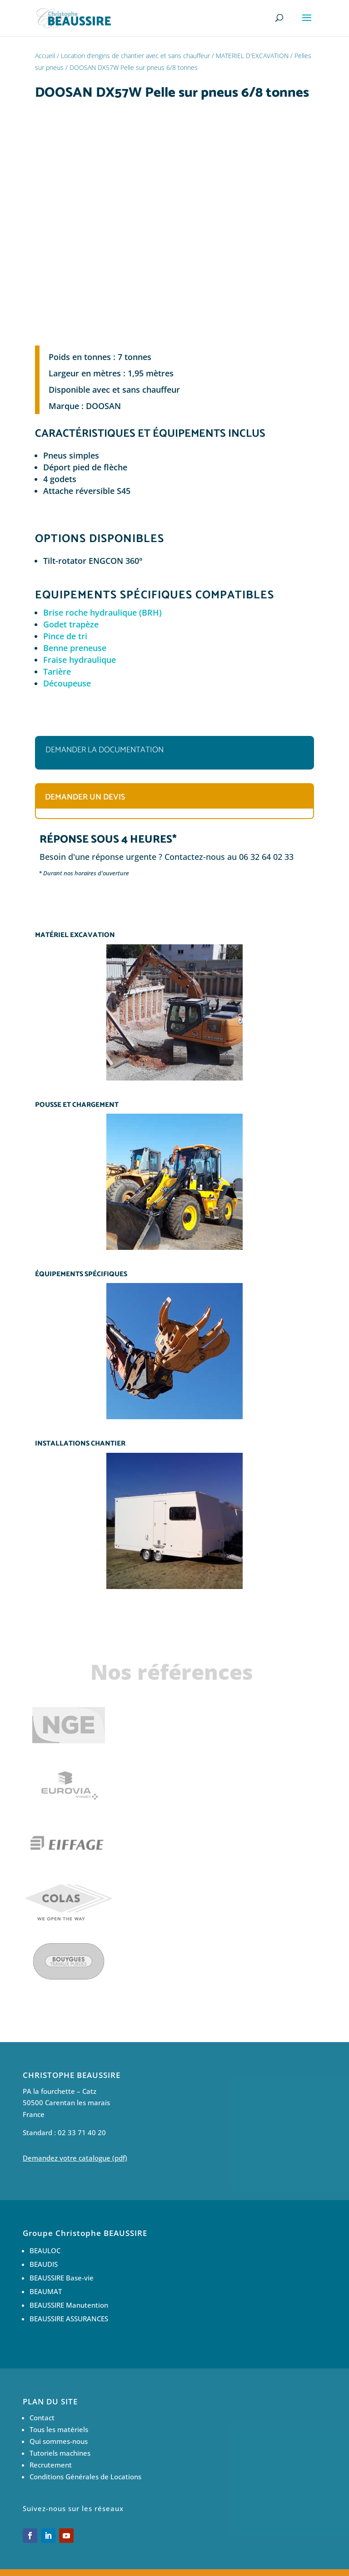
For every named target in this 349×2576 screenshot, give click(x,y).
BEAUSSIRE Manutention (69, 2305)
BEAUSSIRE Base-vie (62, 2277)
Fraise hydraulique (79, 659)
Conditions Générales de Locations (85, 2476)
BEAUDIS (44, 2264)
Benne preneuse (74, 647)
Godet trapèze (71, 624)
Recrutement (51, 2464)
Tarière (57, 671)
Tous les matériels (59, 2429)
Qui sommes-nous (59, 2441)
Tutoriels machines (60, 2453)
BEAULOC (45, 2250)
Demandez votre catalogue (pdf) (75, 2157)
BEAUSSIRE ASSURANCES (69, 2318)
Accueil (45, 55)
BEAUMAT (47, 2291)
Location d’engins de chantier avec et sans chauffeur (135, 55)
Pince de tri (65, 636)
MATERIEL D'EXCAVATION (252, 55)
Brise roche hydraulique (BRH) (102, 612)
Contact (42, 2417)
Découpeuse (67, 683)
